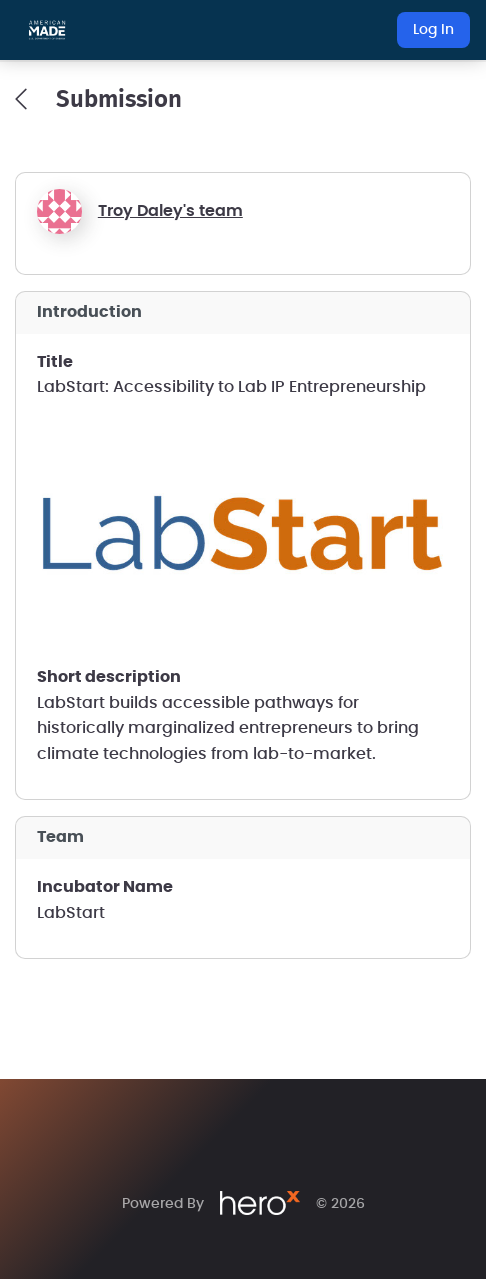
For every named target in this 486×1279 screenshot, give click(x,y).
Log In (433, 30)
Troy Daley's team (170, 211)
